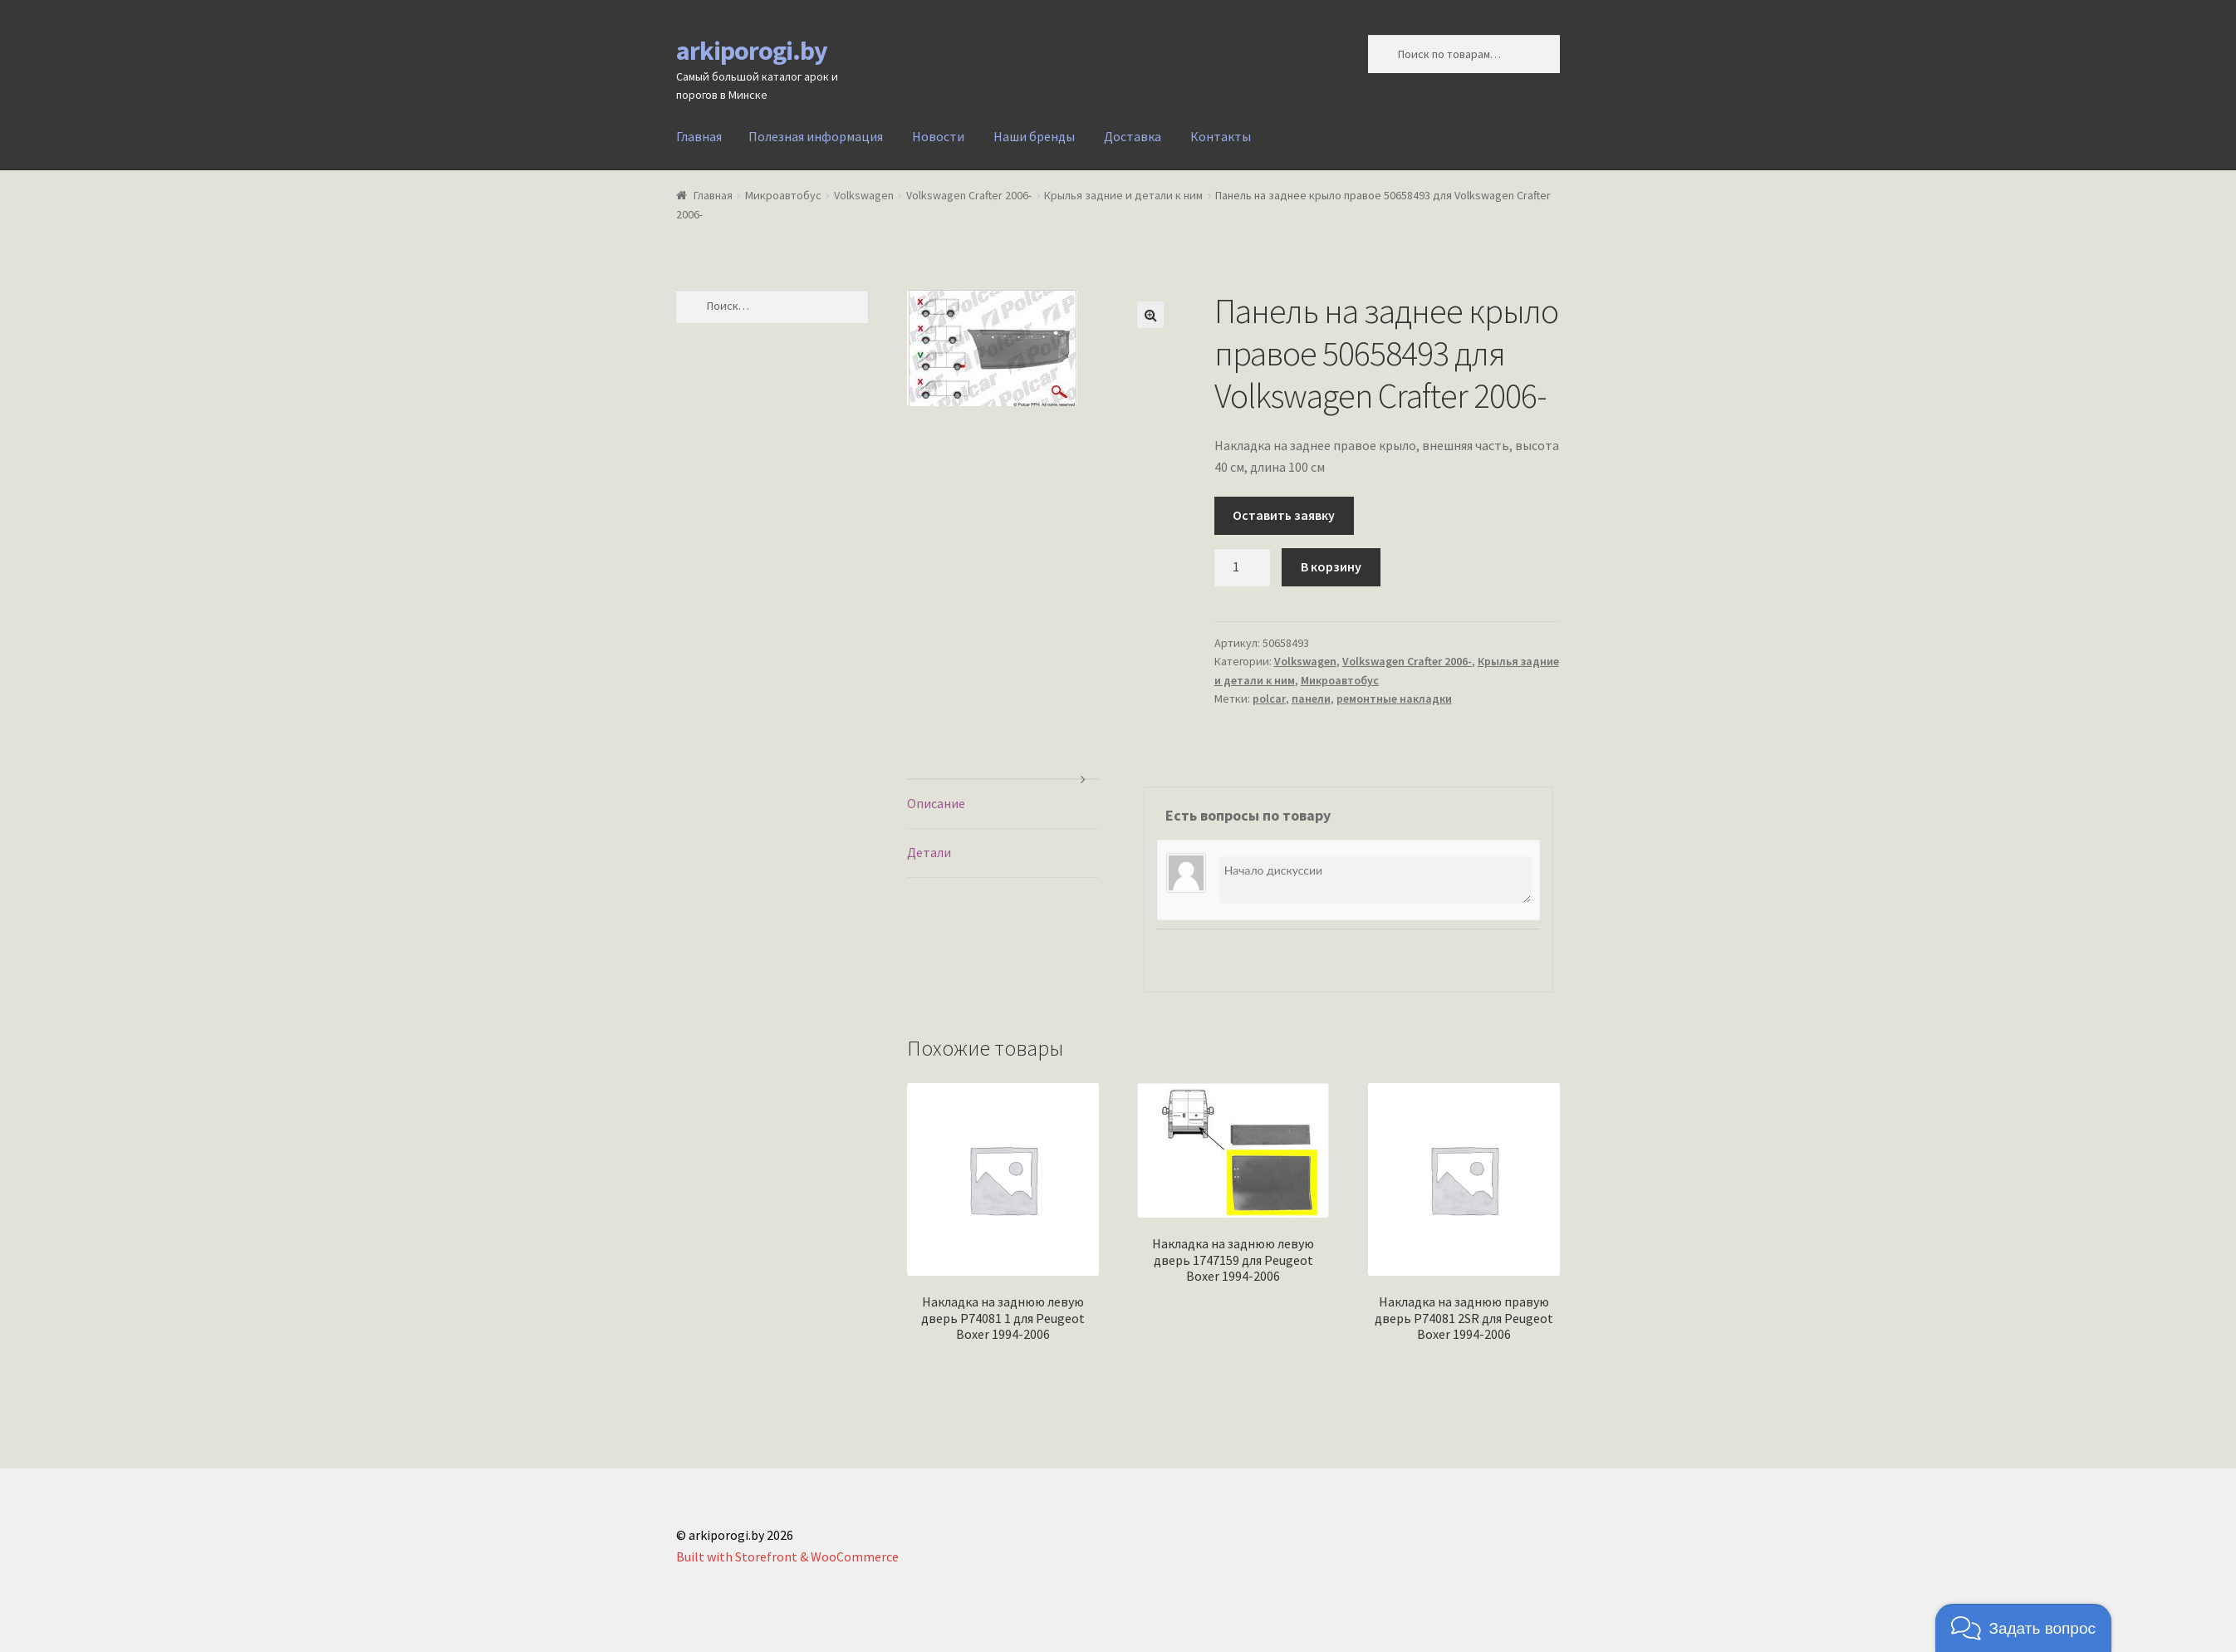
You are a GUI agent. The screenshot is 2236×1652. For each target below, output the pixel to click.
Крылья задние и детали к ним (1123, 195)
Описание (936, 803)
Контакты (1220, 136)
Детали (929, 852)
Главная (699, 136)
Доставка (1132, 136)
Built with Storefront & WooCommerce (787, 1556)
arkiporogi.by (751, 50)
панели (1311, 698)
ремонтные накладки (1394, 698)
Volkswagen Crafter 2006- (969, 195)
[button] (2023, 1628)
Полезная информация (815, 136)
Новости (938, 136)
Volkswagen (864, 195)
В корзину (1331, 566)
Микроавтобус (783, 195)
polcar (1269, 698)
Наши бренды (1034, 136)
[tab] (1003, 804)
